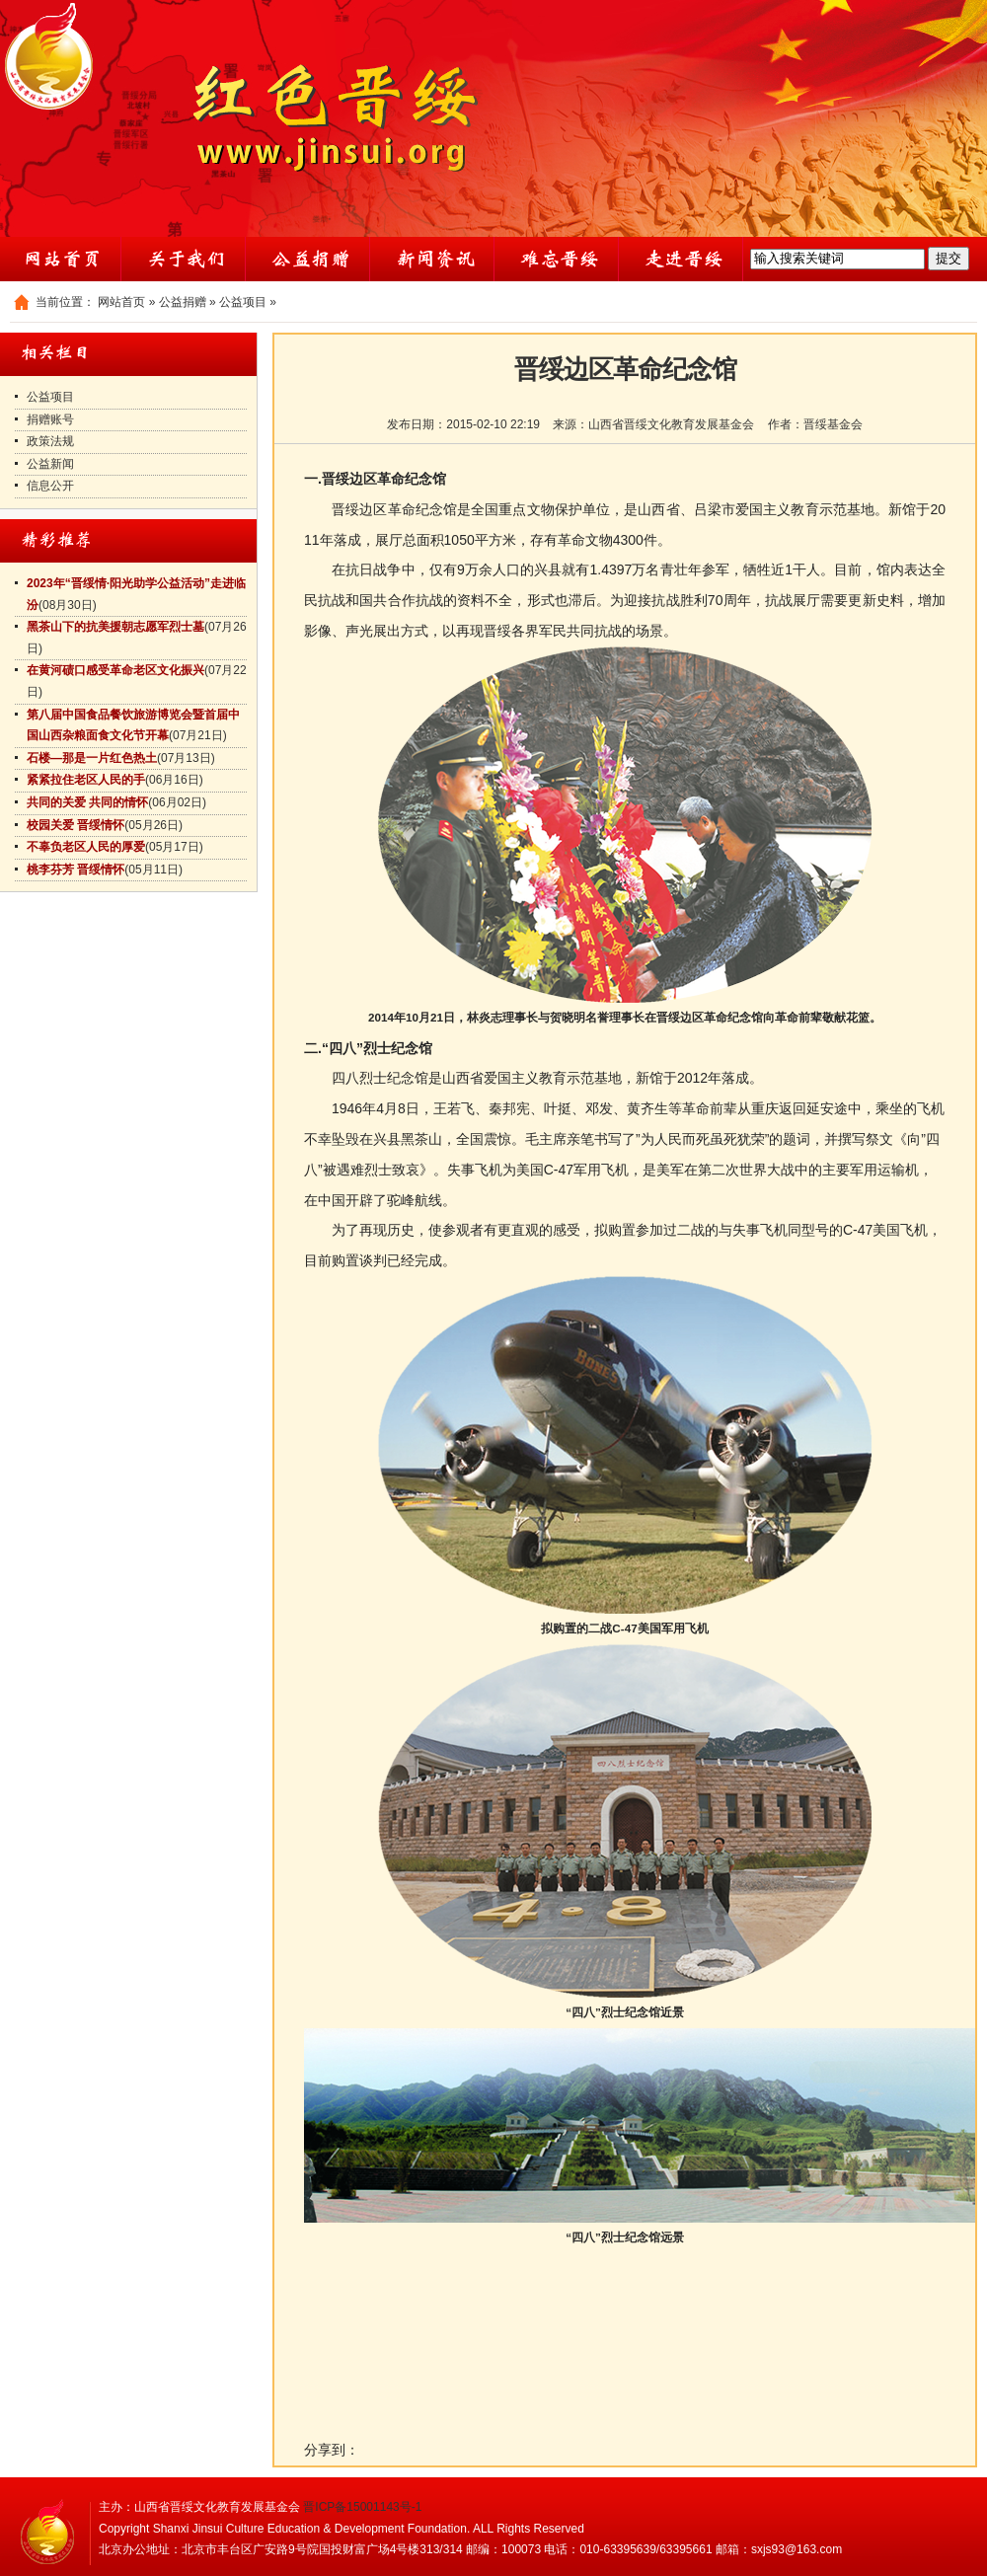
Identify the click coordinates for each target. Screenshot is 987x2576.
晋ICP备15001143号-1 (362, 2507)
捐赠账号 (50, 419)
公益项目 (242, 302)
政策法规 (50, 441)
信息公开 (50, 485)
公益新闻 (50, 464)
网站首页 (121, 302)
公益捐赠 (182, 302)
